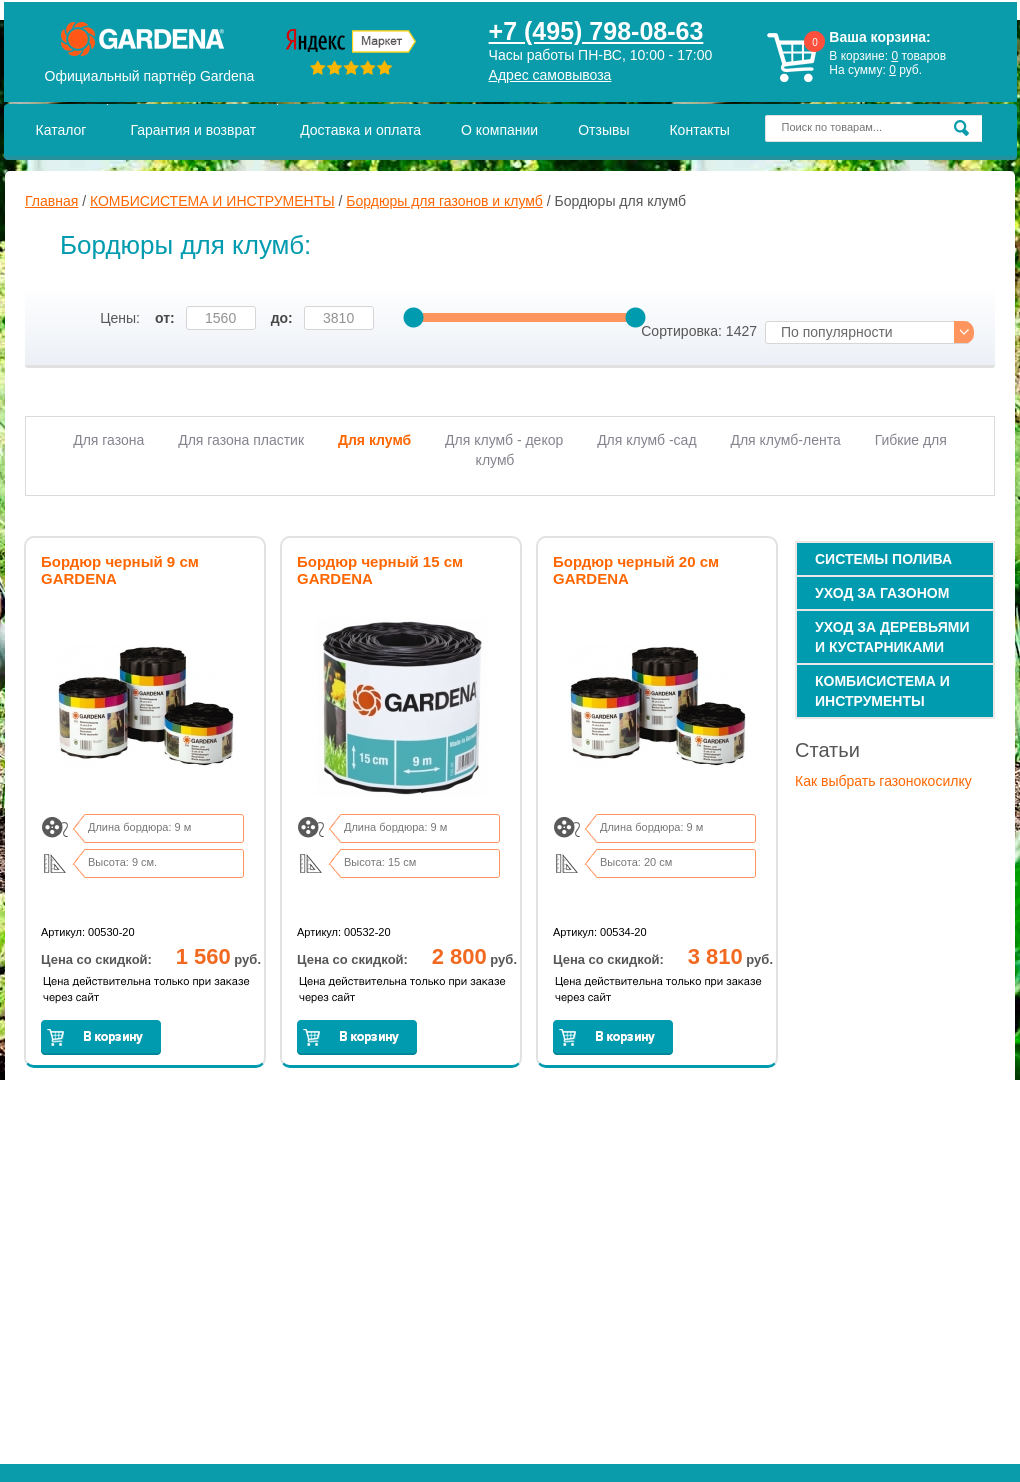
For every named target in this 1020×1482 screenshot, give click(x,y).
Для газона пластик (241, 440)
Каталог (61, 130)
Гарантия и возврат (193, 130)
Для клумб (374, 440)
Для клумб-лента (785, 440)
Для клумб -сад (646, 440)
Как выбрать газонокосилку (883, 781)
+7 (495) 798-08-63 (596, 31)
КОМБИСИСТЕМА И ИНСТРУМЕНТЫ (212, 201)
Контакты (699, 130)
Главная (51, 201)
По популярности (837, 332)
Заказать (101, 1037)
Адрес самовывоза (550, 75)
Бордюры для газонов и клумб (444, 201)
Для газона (108, 440)
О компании (499, 130)
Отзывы (603, 130)
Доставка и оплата (360, 130)
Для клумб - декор (504, 440)
